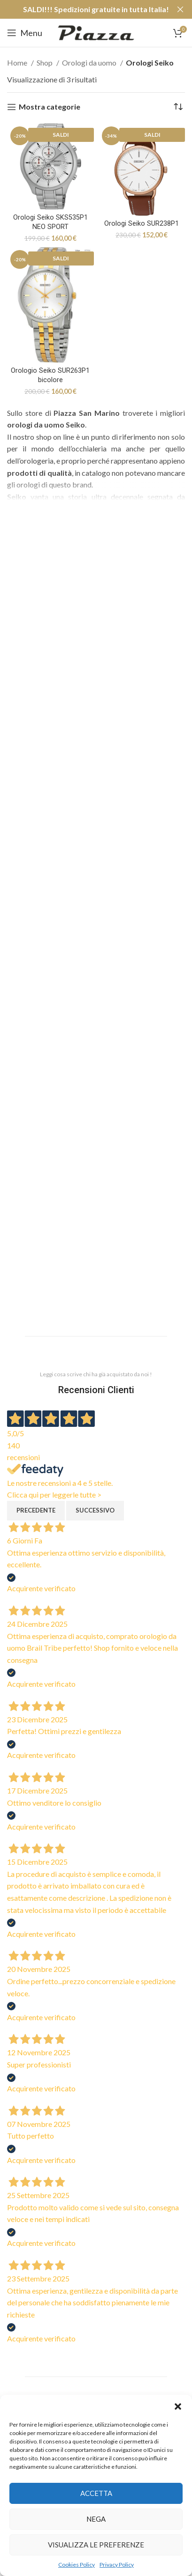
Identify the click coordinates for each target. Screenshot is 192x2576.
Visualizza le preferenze (96, 2544)
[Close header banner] (180, 9)
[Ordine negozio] (178, 107)
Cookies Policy (76, 2564)
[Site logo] (96, 31)
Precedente (35, 1510)
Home (18, 62)
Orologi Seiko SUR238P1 (141, 224)
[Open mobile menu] (24, 32)
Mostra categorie (49, 107)
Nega (96, 2519)
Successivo (95, 1510)
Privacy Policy (117, 2564)
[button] (178, 2406)
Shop (45, 62)
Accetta (96, 2493)
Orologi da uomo (90, 62)
